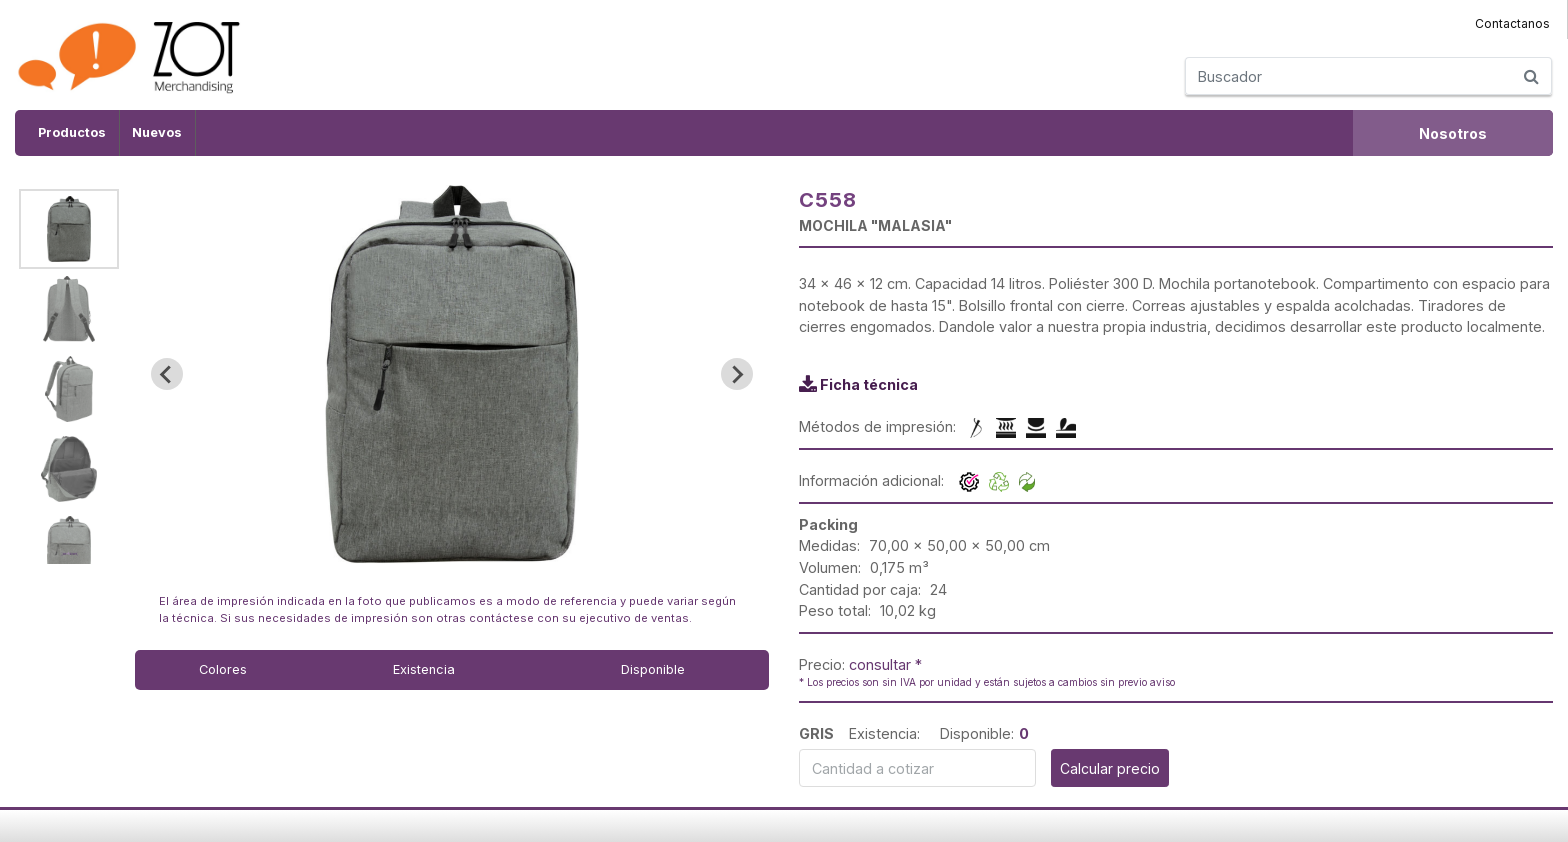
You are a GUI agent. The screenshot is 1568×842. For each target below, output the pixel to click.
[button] (69, 229)
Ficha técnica (869, 384)
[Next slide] (737, 374)
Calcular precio (1110, 768)
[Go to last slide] (167, 374)
